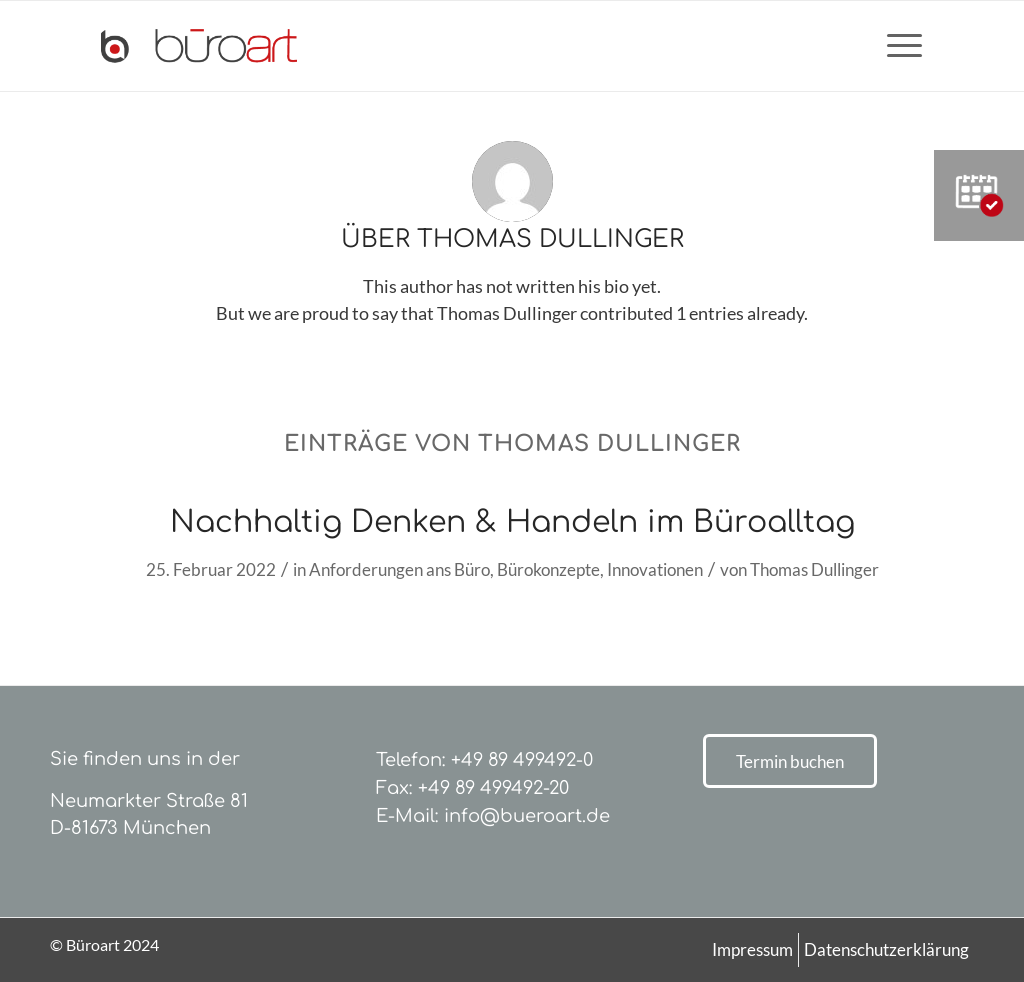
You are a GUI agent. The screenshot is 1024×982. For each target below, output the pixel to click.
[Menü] (898, 46)
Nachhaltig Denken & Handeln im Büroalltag (512, 522)
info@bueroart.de (527, 816)
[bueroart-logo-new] (199, 46)
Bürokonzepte (548, 569)
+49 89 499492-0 (522, 760)
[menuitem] (898, 46)
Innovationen (655, 569)
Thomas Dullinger (814, 569)
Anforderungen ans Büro (399, 569)
